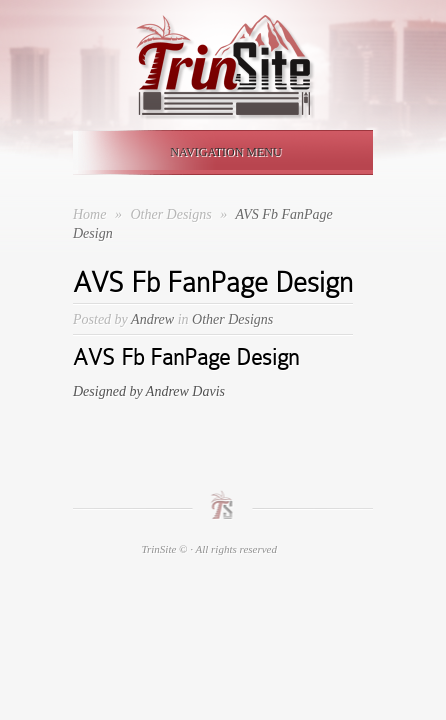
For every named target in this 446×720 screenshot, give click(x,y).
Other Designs (172, 214)
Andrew (152, 319)
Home (89, 214)
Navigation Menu (219, 152)
